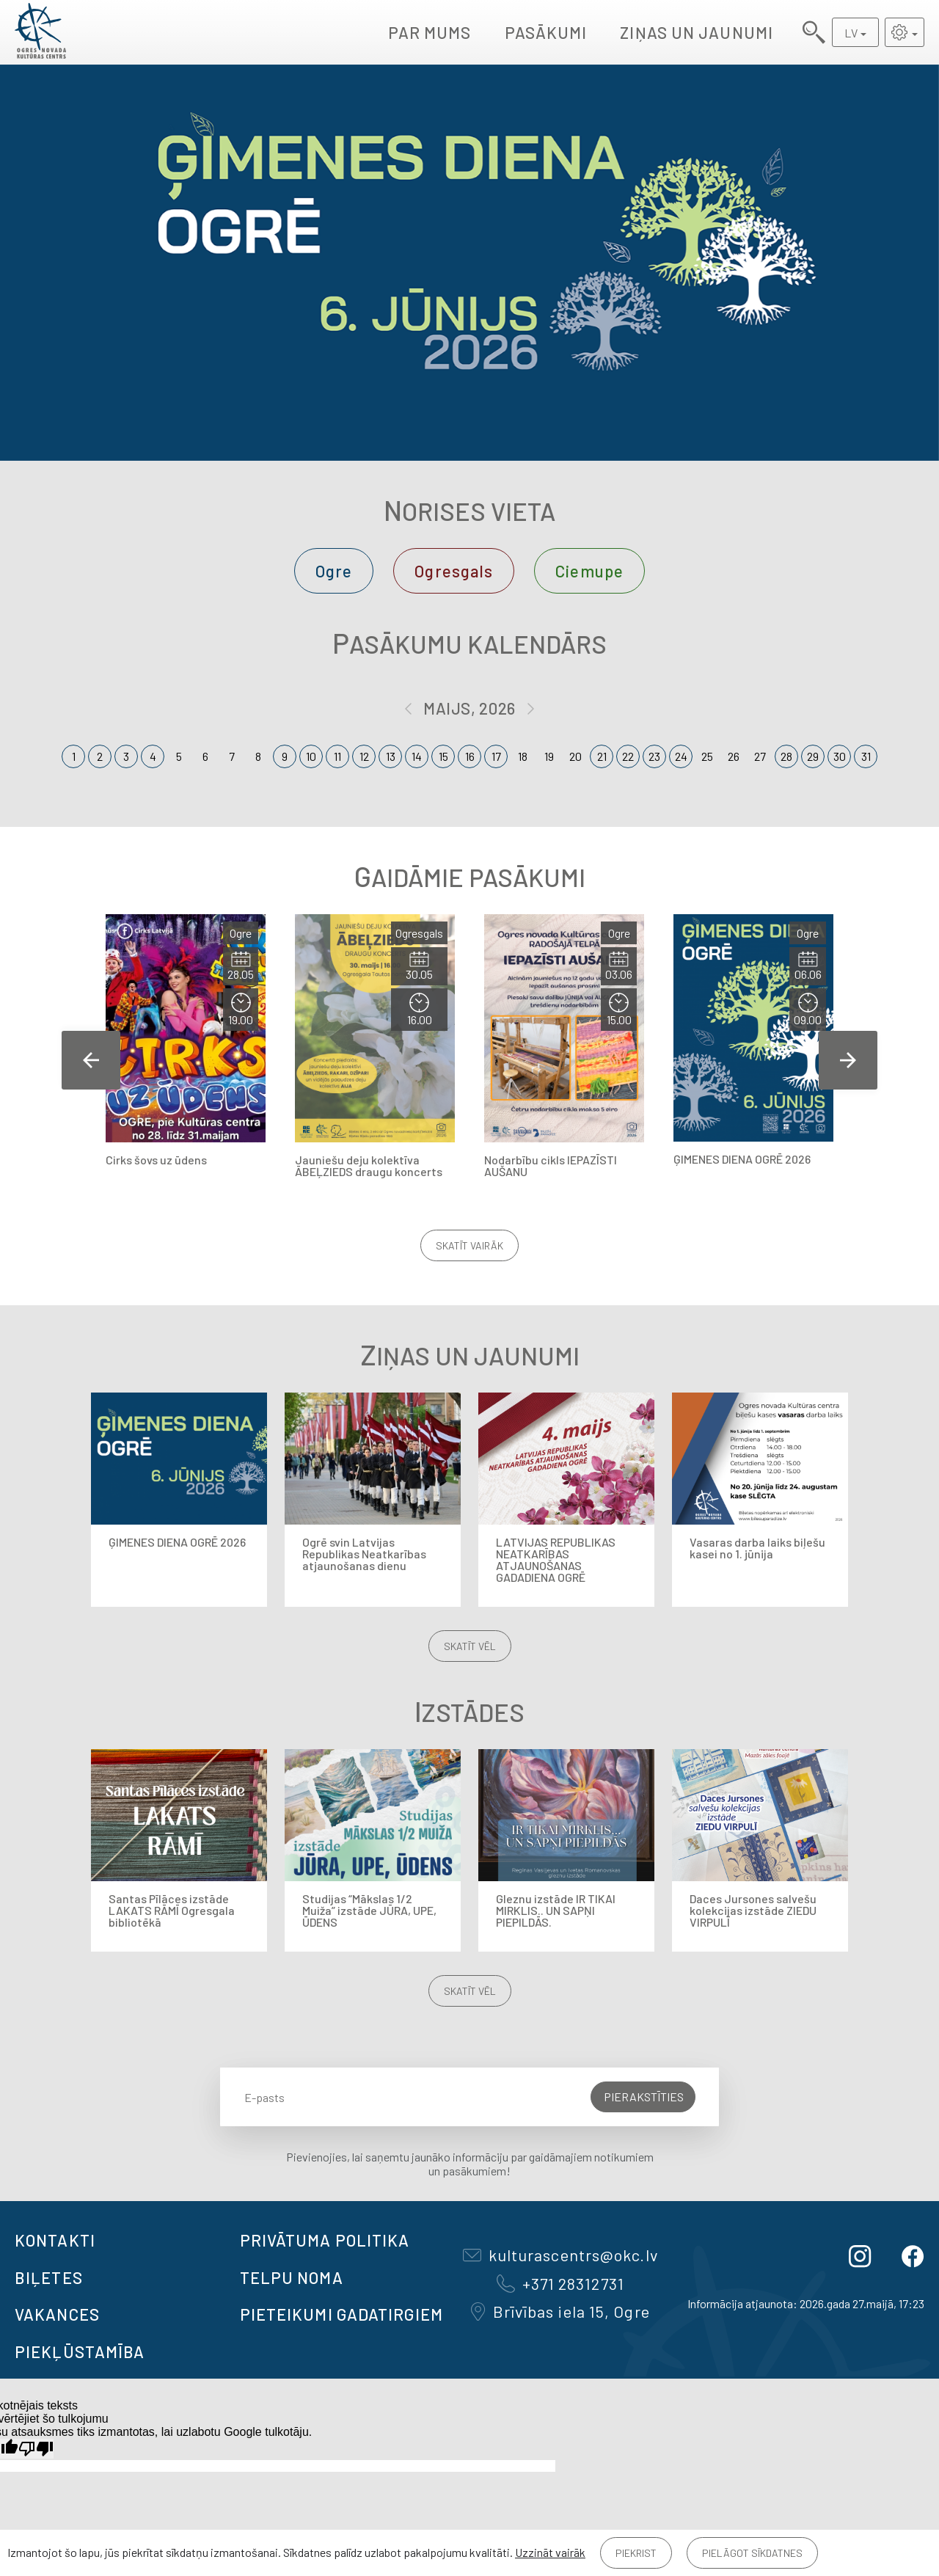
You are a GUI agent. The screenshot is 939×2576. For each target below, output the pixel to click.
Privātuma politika (325, 2240)
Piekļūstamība (80, 2351)
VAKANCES (57, 2314)
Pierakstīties (644, 2097)
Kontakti (55, 2240)
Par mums (430, 32)
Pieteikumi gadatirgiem (341, 2314)
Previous (91, 1060)
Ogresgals (453, 570)
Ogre (333, 570)
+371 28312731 (560, 2283)
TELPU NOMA (291, 2277)
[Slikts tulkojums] (36, 2449)
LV (851, 33)
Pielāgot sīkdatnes (752, 2553)
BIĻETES (49, 2277)
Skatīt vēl (470, 1646)
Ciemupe (589, 570)
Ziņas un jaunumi (696, 32)
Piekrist (636, 2553)
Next (848, 1060)
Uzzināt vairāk (550, 2552)
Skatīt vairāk (469, 1245)
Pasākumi (546, 32)
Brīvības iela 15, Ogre (560, 2311)
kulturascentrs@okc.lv (560, 2254)
